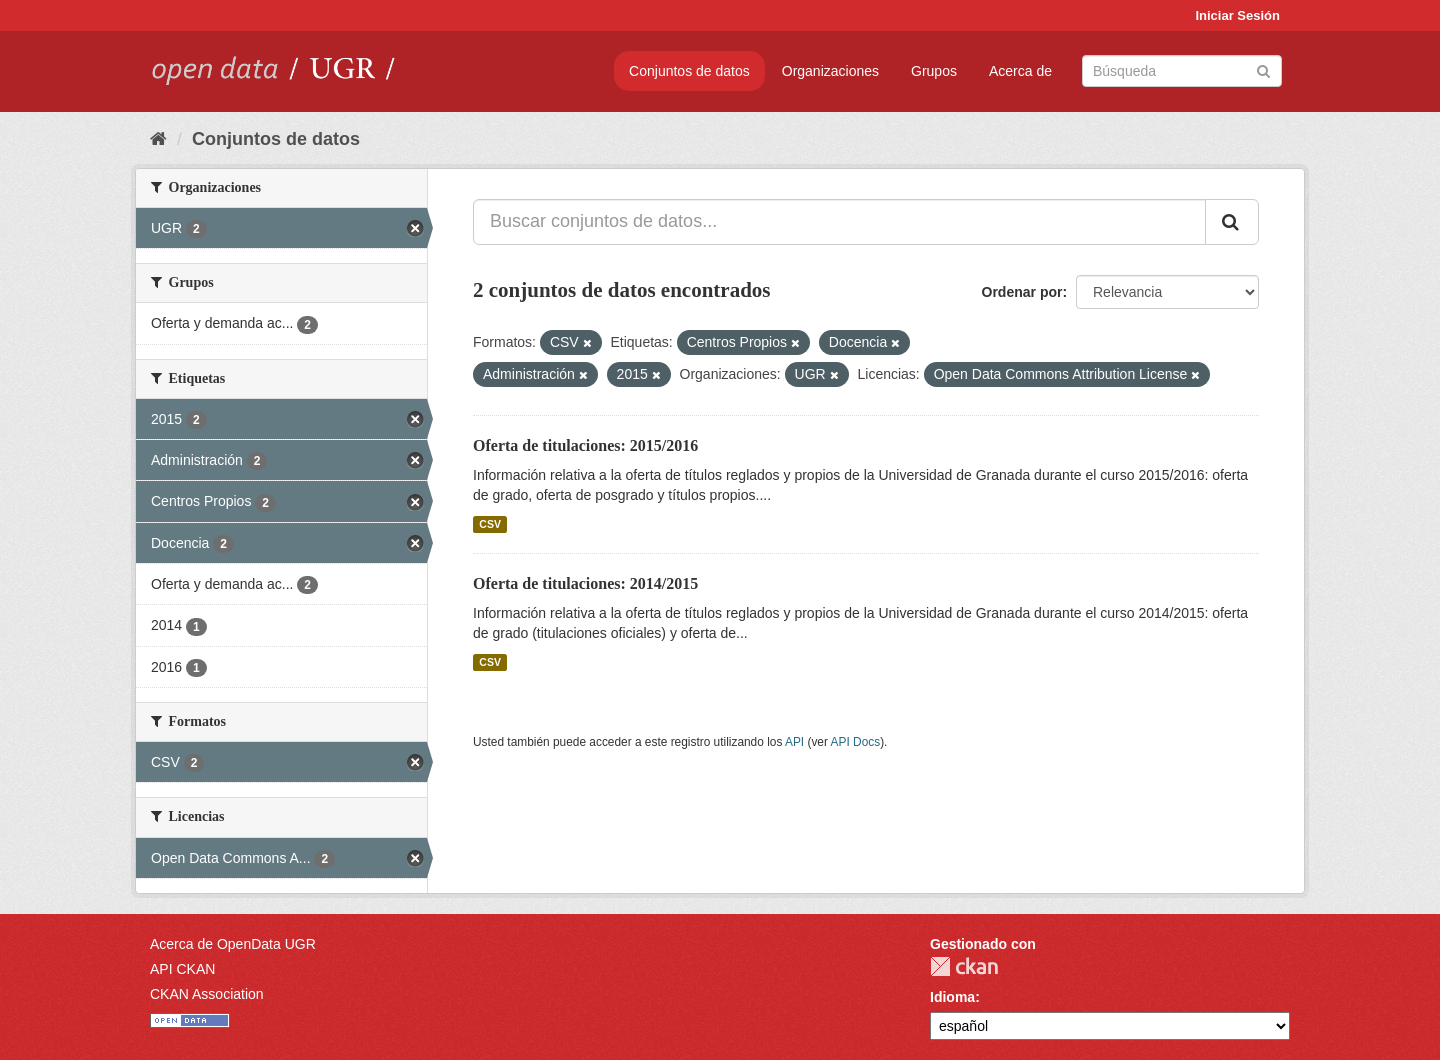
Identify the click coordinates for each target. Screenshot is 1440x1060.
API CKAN (182, 969)
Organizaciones (830, 71)
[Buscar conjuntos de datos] (1182, 71)
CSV (490, 524)
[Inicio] (158, 139)
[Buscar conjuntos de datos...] (839, 222)
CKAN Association (207, 994)
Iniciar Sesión (1237, 15)
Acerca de (1020, 71)
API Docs (856, 742)
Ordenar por (1022, 292)
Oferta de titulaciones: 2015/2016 (585, 445)
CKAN (964, 966)
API (794, 742)
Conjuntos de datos (689, 71)
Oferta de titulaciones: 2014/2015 (585, 583)
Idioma (952, 997)
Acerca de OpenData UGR (233, 944)
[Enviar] (1263, 69)
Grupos (934, 71)
